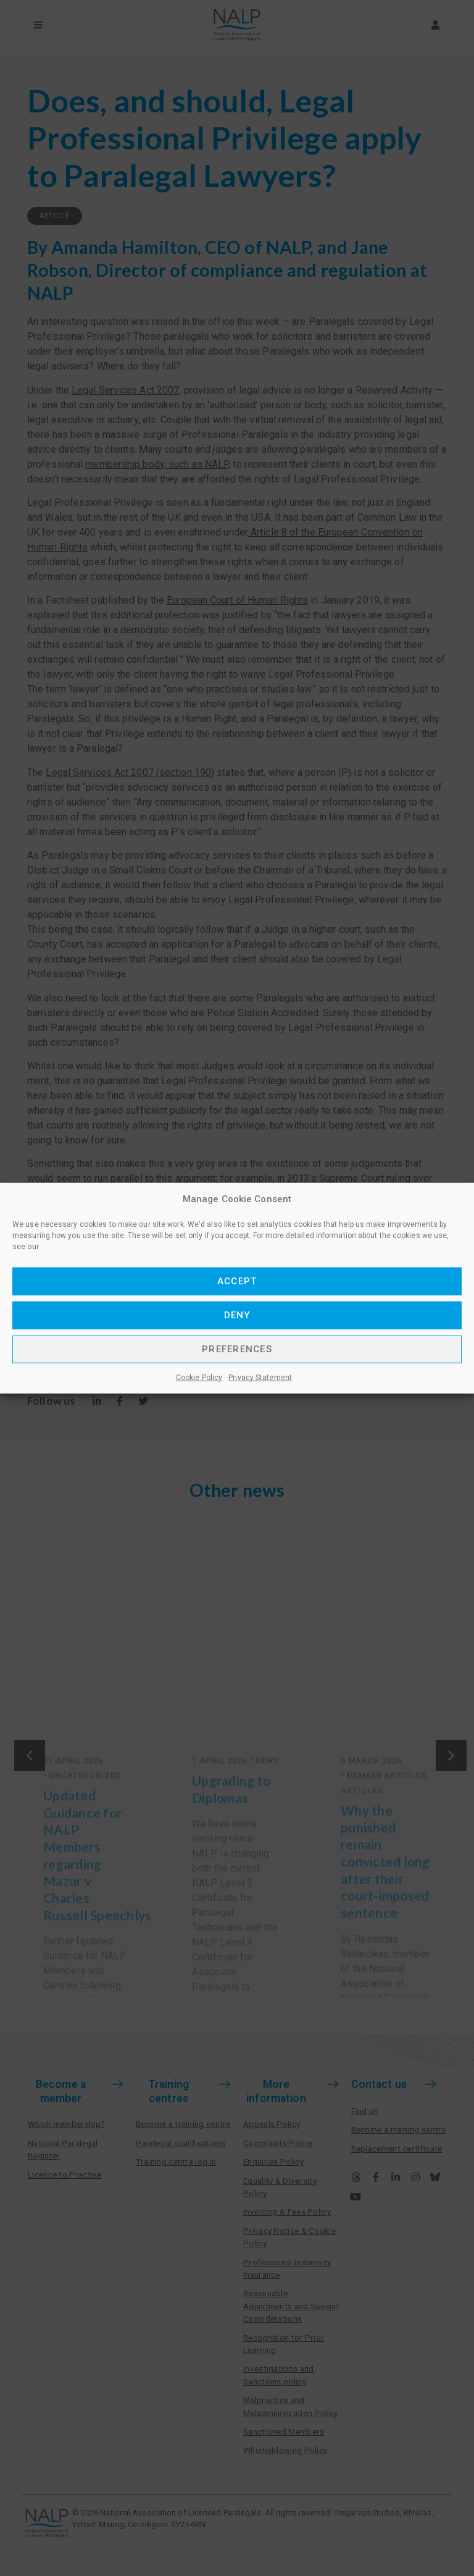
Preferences (237, 1349)
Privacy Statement (260, 1377)
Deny (237, 1315)
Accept (237, 1281)
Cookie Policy (199, 1377)
